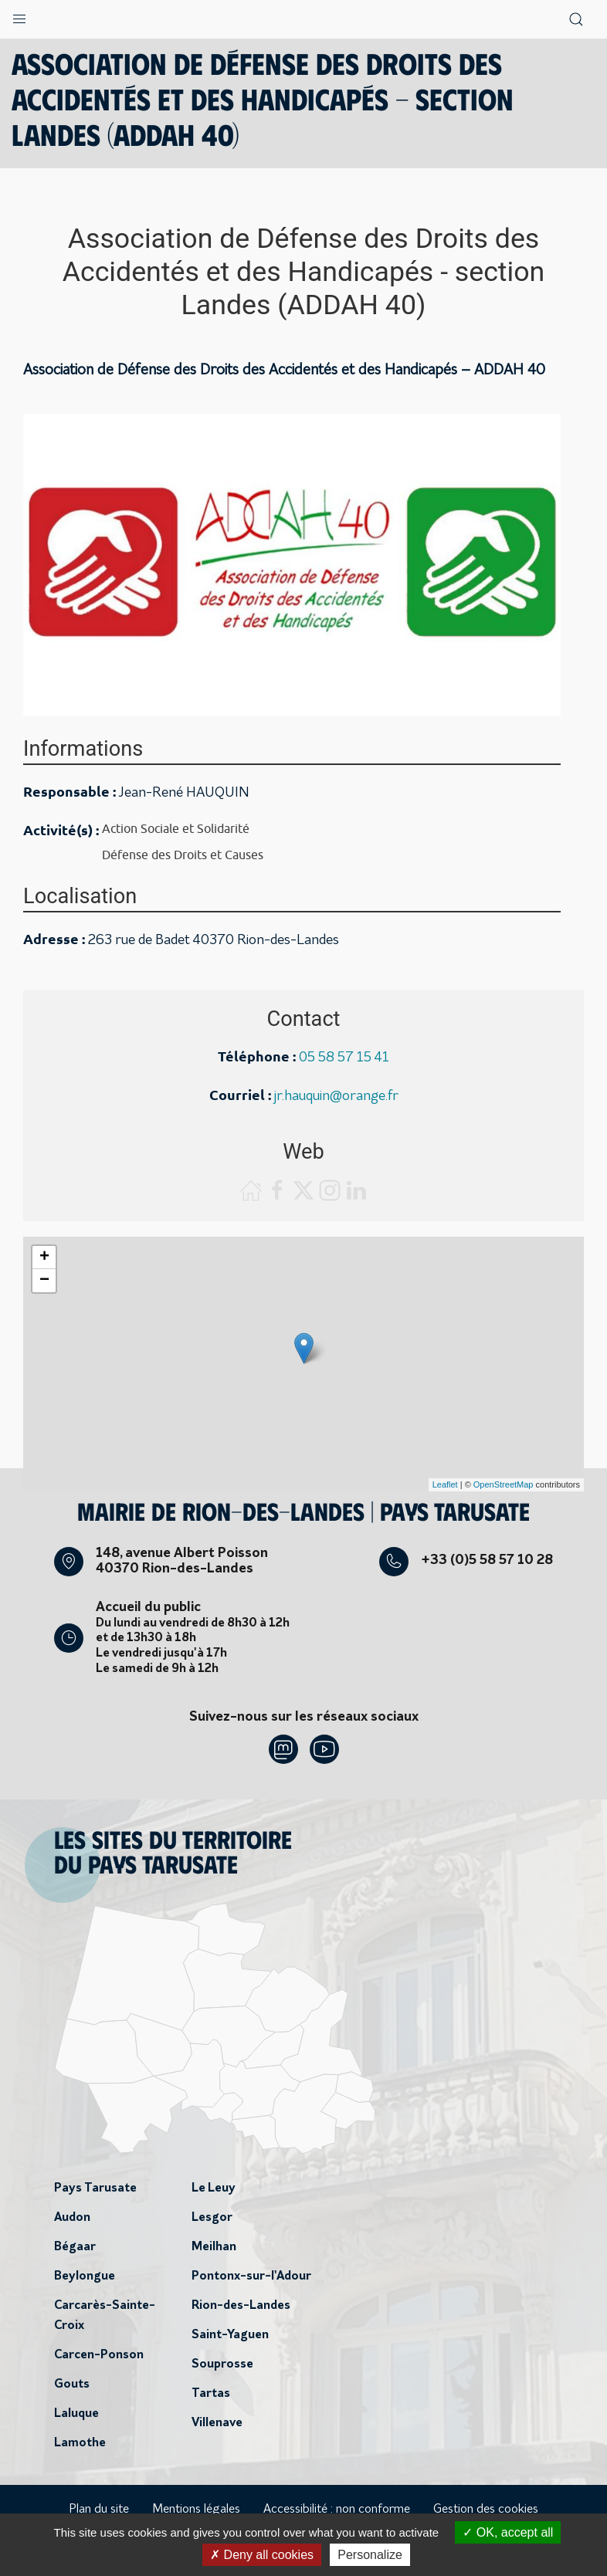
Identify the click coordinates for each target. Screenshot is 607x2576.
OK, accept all (508, 2532)
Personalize (369, 2554)
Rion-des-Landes (241, 2306)
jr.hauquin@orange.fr (336, 1096)
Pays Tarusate (95, 2188)
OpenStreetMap (503, 1484)
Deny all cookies (262, 2554)
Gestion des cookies (485, 2509)
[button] (19, 15)
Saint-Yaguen (230, 2335)
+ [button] (44, 1257)
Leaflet (445, 1484)
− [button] (44, 1280)
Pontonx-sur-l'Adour (251, 2276)
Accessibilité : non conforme (336, 2509)
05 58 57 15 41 (344, 1058)
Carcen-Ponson (99, 2355)
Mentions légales (196, 2509)
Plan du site (99, 2509)
